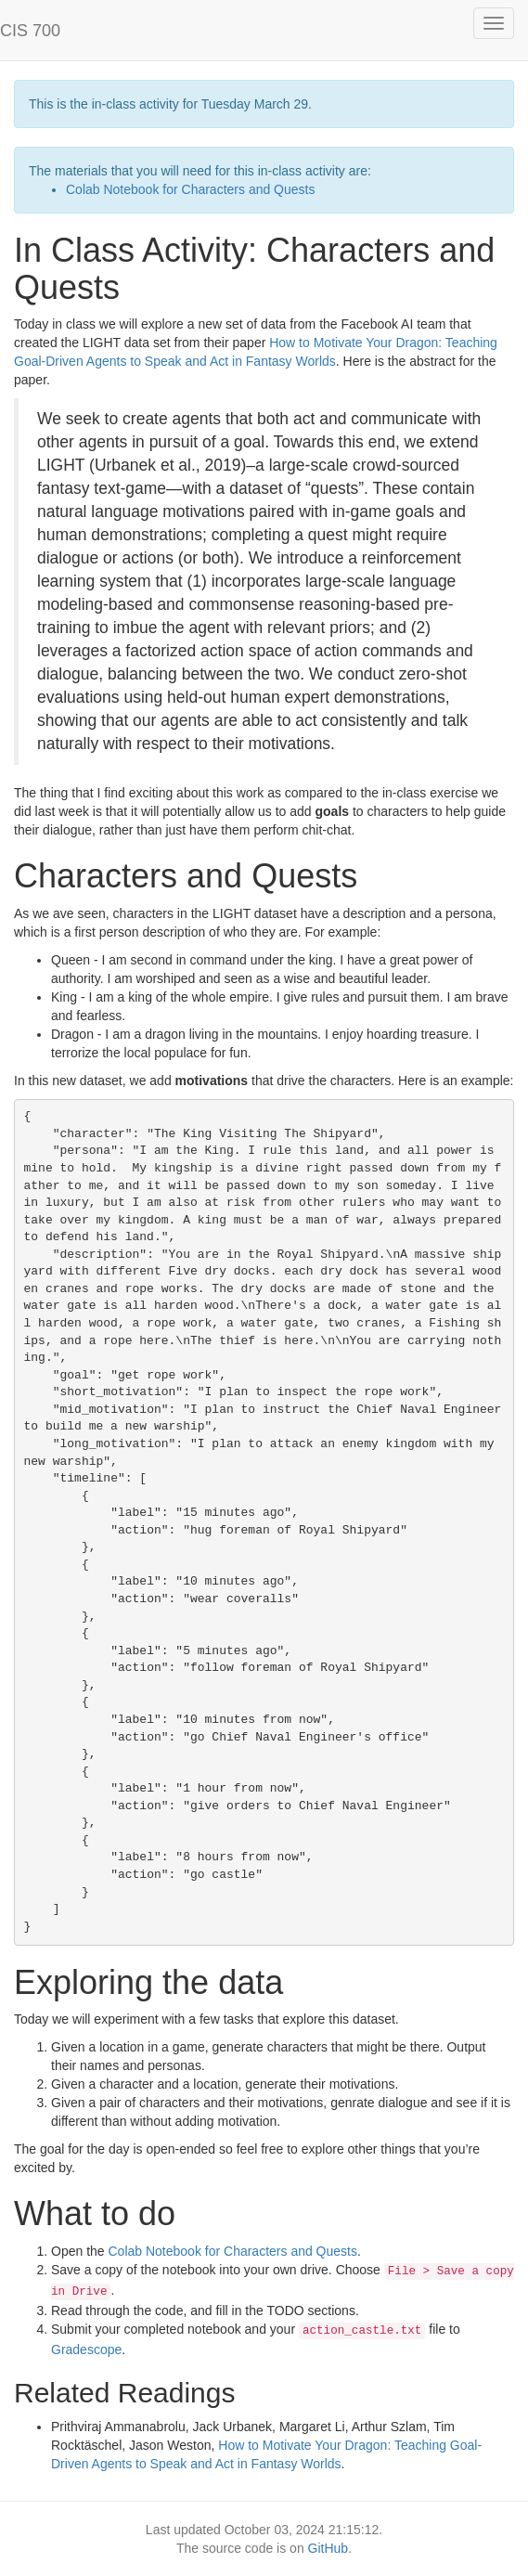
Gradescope (86, 2349)
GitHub (328, 2548)
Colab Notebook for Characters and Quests (190, 189)
